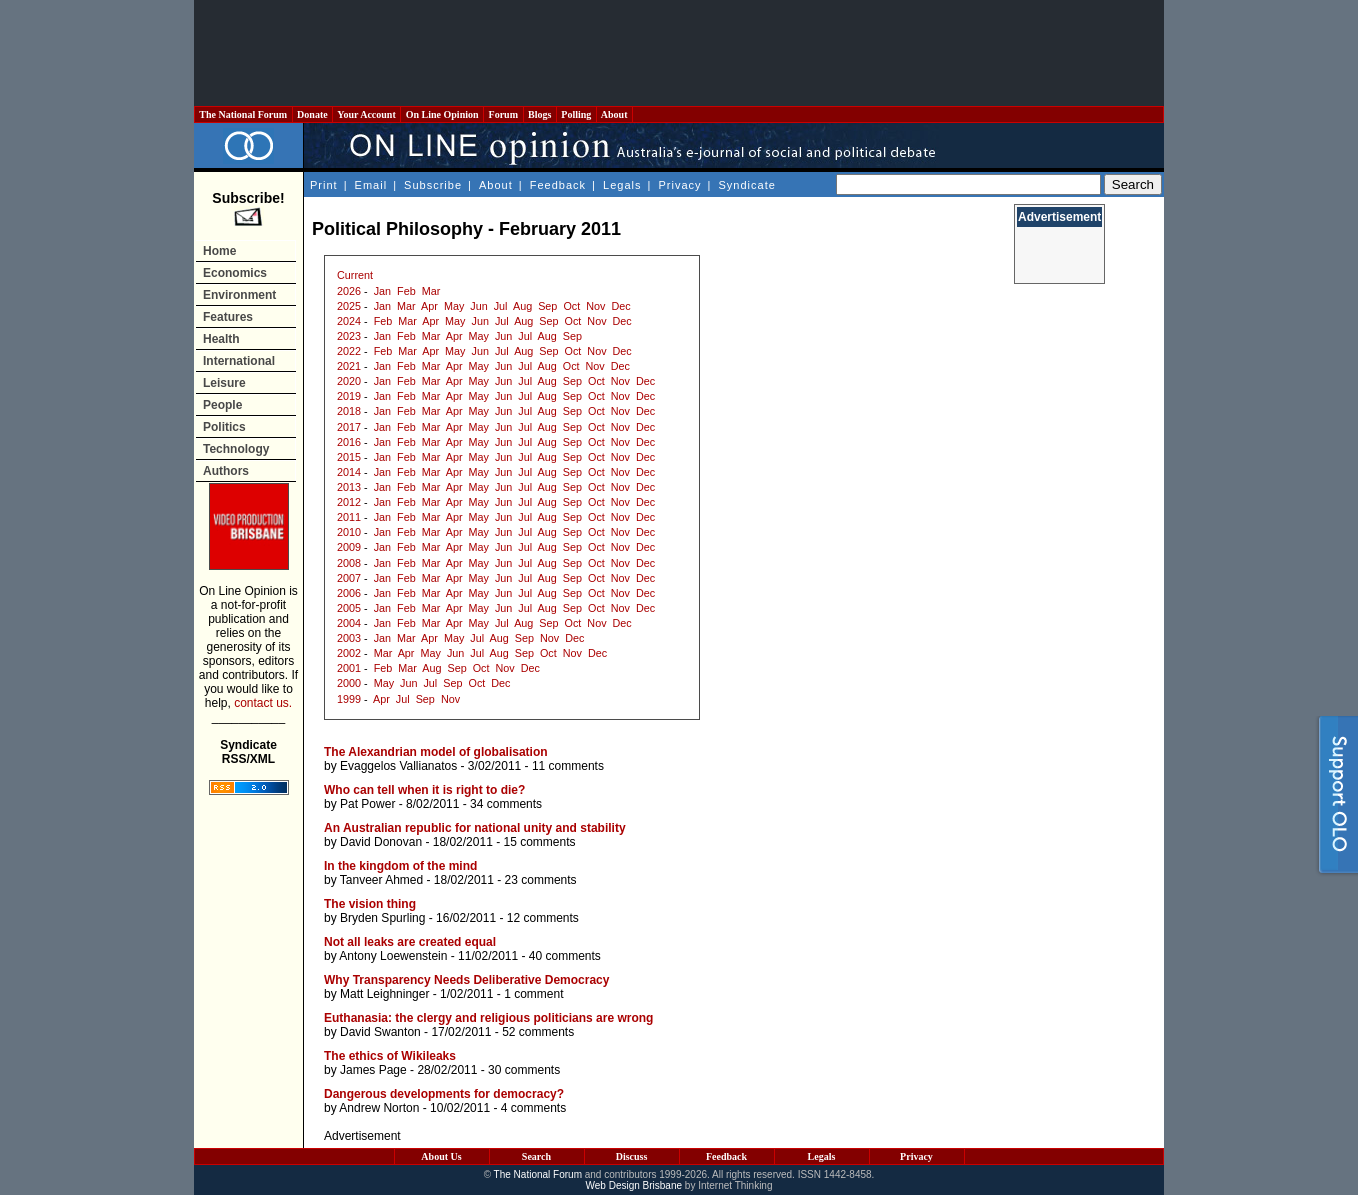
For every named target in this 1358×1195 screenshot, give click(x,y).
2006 (349, 593)
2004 (349, 623)
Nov (595, 306)
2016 (349, 442)
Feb (406, 291)
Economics (235, 273)
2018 (349, 411)
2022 (349, 351)
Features (228, 317)
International (239, 361)
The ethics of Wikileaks (390, 1056)
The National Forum (243, 114)
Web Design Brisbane (634, 1185)
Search (536, 1156)
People (222, 405)
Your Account (366, 114)
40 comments (565, 956)
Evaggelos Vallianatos (398, 766)
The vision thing (370, 904)
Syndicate (747, 185)
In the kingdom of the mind (400, 866)
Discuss (632, 1156)
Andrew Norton (379, 1108)
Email (371, 185)
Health (221, 339)
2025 (349, 306)
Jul (501, 306)
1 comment (533, 994)
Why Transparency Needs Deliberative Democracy (466, 980)
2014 (349, 472)
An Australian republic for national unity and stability (475, 828)
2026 (349, 291)
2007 (349, 578)
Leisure (224, 383)
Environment (239, 295)
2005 (349, 608)
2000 (349, 683)
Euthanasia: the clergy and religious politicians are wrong (488, 1018)
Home (219, 251)
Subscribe (433, 185)
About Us (441, 1156)
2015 (349, 457)
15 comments (539, 842)
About (614, 114)
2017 (349, 427)
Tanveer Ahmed (381, 880)
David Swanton (380, 1032)
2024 (349, 321)
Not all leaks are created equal (410, 942)
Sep (547, 306)
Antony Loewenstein (393, 956)
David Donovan (381, 842)
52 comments (538, 1032)
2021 (349, 366)
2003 (349, 638)
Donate (313, 114)
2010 (349, 532)
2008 (349, 563)
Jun (478, 306)
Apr (429, 306)
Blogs (540, 114)
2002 (349, 653)
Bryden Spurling (382, 918)
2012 (349, 502)
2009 (349, 547)
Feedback (558, 185)
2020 (349, 381)
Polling (576, 114)
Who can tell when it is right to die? (424, 790)
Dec (620, 306)
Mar (431, 291)
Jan (382, 291)
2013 (349, 487)
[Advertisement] (679, 53)
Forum (503, 114)
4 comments (533, 1108)
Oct (571, 306)
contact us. (263, 703)
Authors (226, 471)
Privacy (679, 185)
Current (355, 275)
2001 (349, 668)
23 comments (541, 880)
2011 (349, 517)
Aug (522, 306)
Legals (622, 185)
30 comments (524, 1070)
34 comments (506, 804)
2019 (349, 396)
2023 (349, 336)
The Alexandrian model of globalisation (436, 752)
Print (324, 185)
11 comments (568, 766)
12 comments (543, 918)
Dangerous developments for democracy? (444, 1094)
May (454, 306)
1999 (349, 699)
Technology (236, 449)
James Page (373, 1070)
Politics (224, 427)
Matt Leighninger (384, 994)
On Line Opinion (442, 114)
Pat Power (367, 804)
